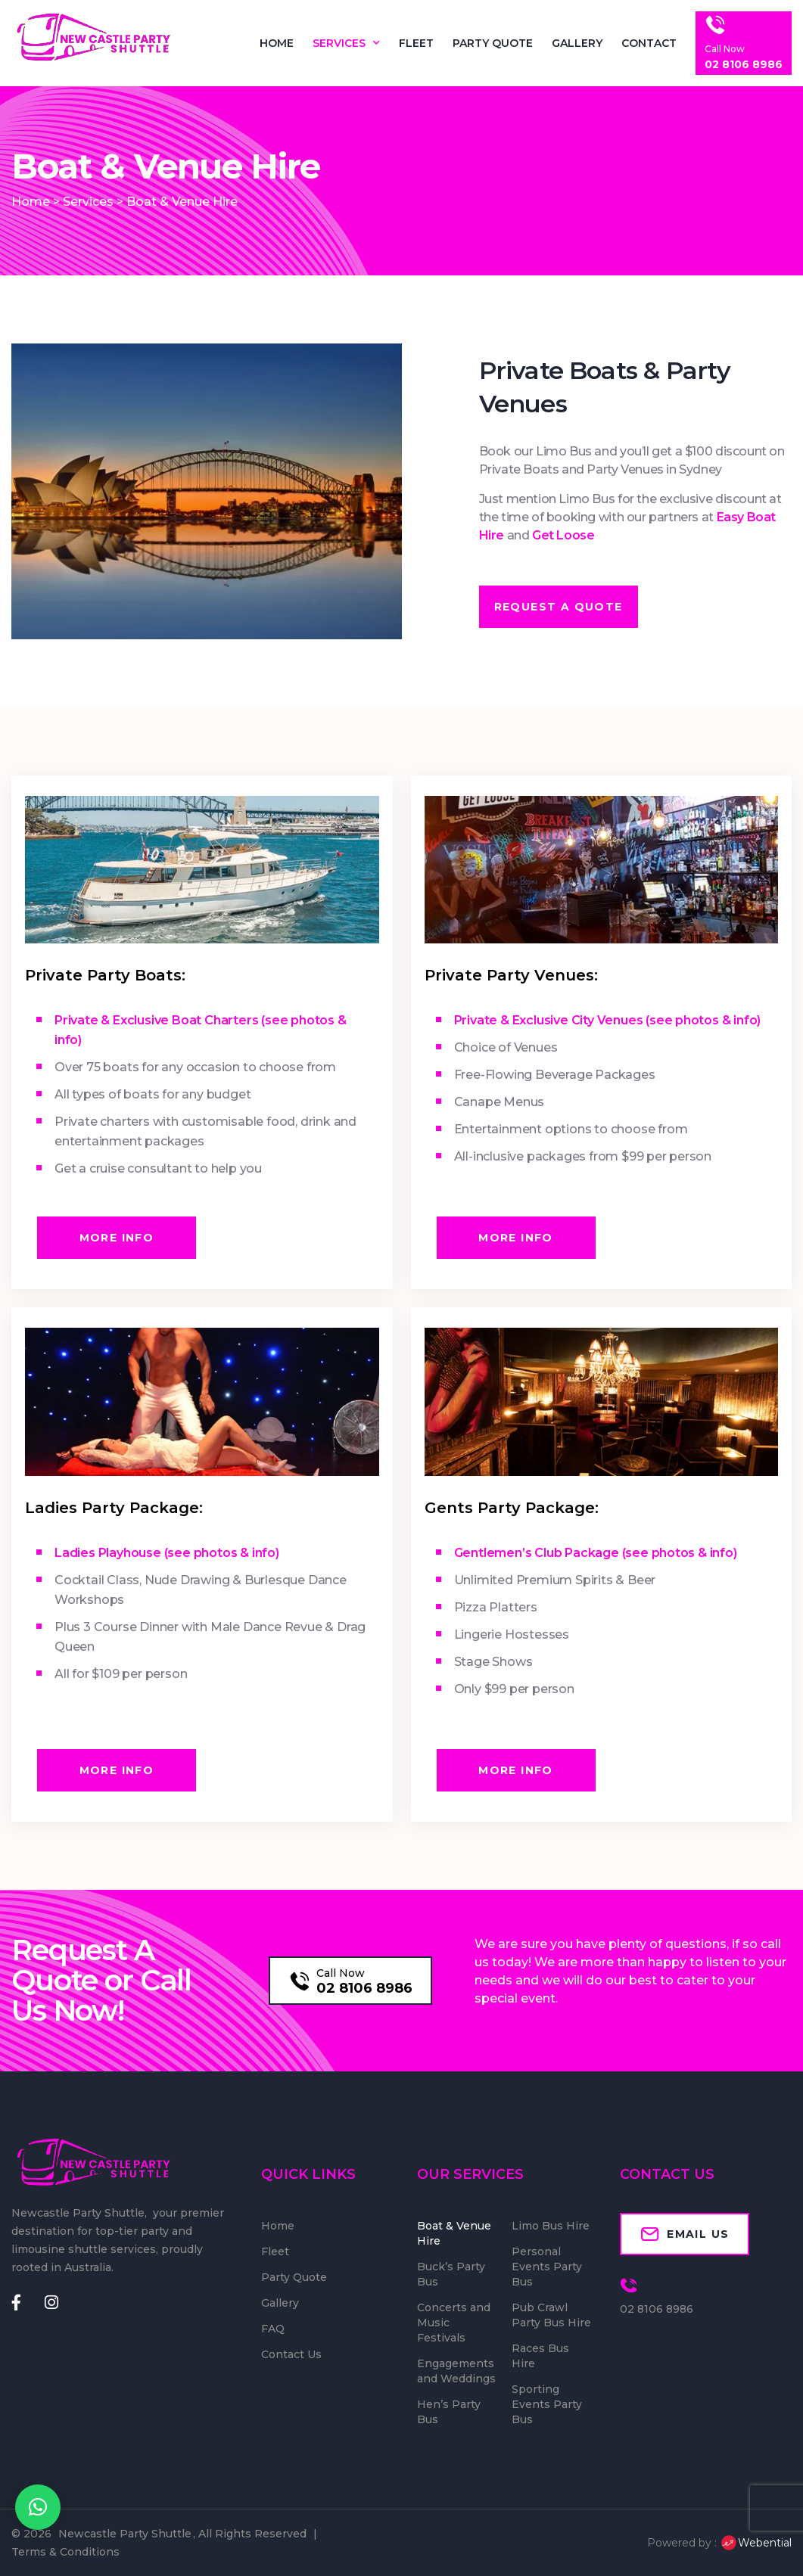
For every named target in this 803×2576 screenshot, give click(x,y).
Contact (649, 43)
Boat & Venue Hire (454, 2233)
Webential (756, 2543)
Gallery (577, 43)
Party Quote (493, 43)
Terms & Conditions (65, 2552)
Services (346, 43)
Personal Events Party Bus (547, 2267)
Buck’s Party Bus (451, 2274)
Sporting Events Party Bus (547, 2404)
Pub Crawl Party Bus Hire (551, 2315)
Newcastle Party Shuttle (124, 2533)
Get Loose (563, 535)
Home (277, 43)
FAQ (273, 2328)
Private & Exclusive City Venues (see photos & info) (607, 1020)
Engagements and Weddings (456, 2371)
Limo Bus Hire (551, 2226)
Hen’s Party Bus (449, 2411)
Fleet (416, 43)
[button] (38, 2508)
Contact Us (291, 2354)
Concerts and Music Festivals (453, 2323)
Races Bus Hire (540, 2355)
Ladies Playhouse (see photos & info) (166, 1553)
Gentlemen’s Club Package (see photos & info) (595, 1553)
